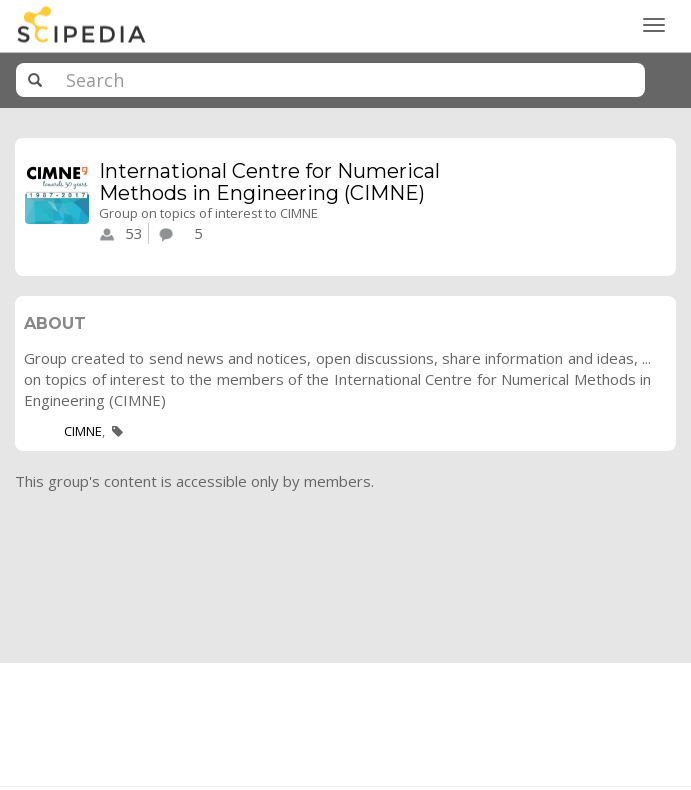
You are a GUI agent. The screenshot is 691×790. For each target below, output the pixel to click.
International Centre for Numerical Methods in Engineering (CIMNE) (269, 182)
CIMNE (83, 431)
